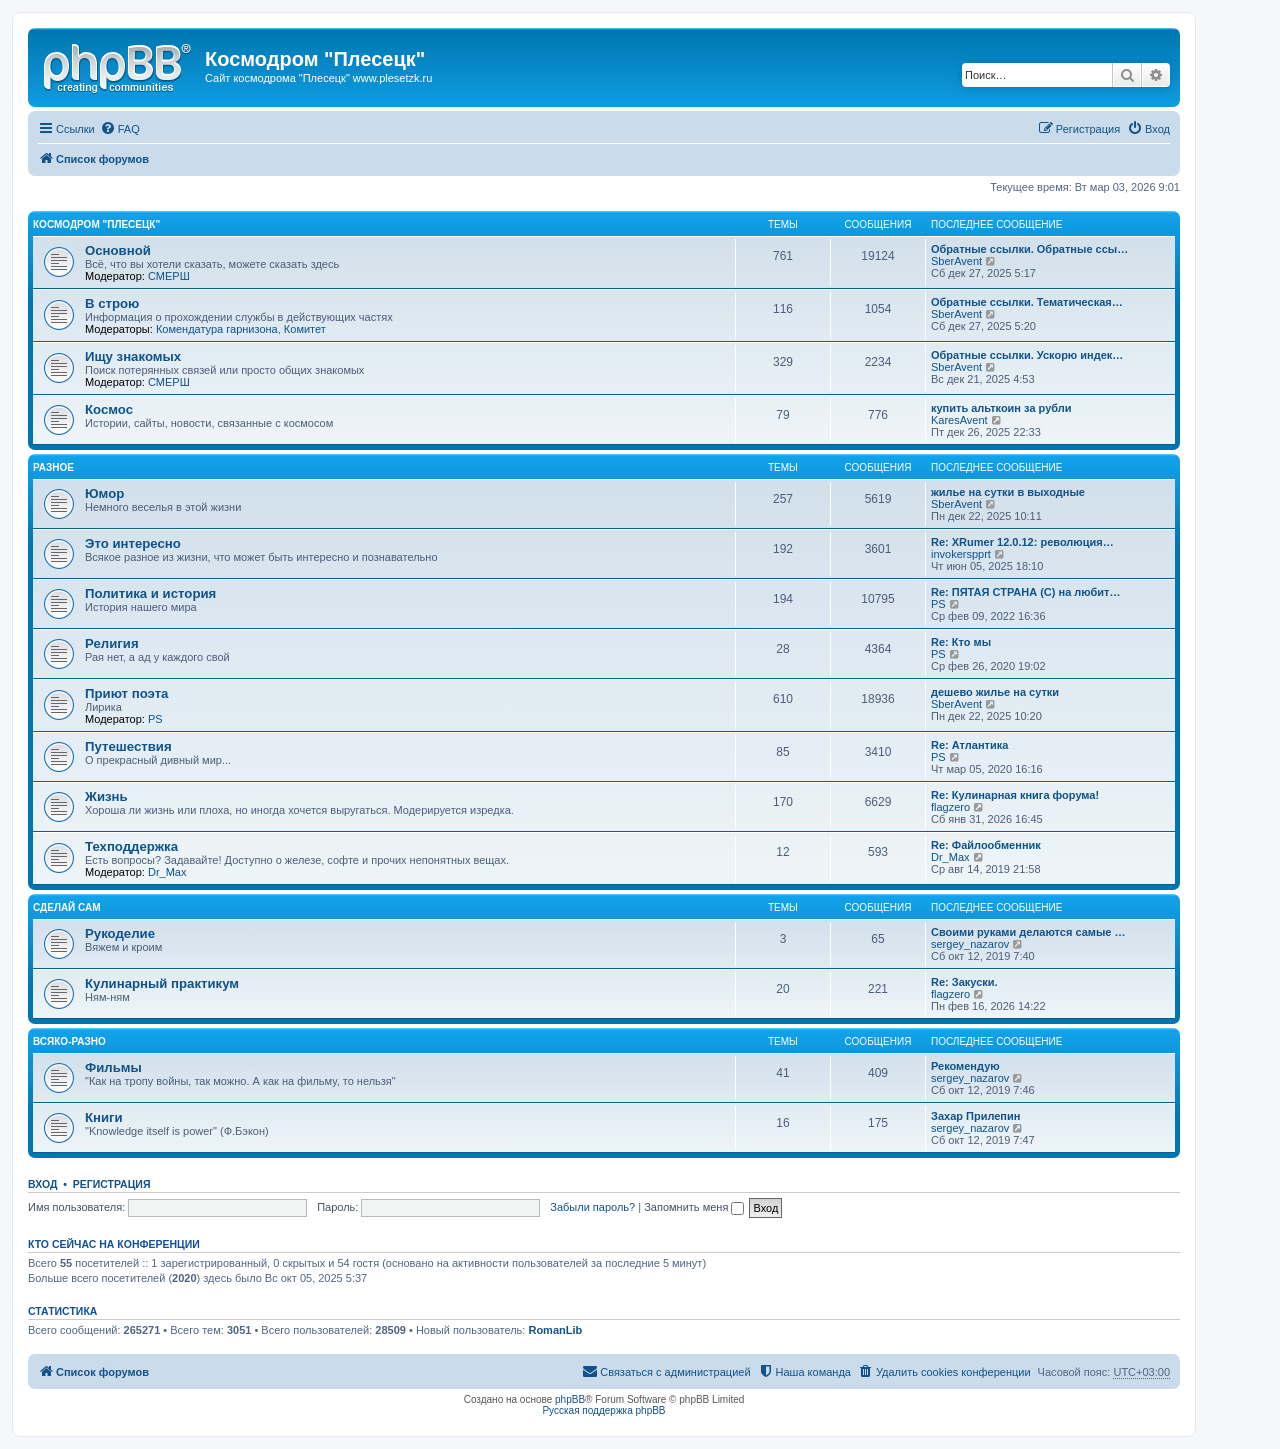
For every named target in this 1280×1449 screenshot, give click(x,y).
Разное (53, 467)
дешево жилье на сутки (995, 692)
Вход (42, 1184)
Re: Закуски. (964, 982)
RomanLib (555, 1330)
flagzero (950, 807)
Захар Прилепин (975, 1116)
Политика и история (150, 593)
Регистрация (112, 1184)
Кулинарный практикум (162, 983)
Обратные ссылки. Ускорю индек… (1027, 355)
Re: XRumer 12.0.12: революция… (1022, 542)
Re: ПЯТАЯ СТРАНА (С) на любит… (1026, 592)
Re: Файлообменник (986, 845)
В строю (112, 303)
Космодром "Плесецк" (96, 224)
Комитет (305, 329)
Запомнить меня (694, 1207)
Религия (112, 643)
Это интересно (133, 543)
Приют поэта (126, 693)
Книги (104, 1117)
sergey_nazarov (970, 944)
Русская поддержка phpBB (603, 1410)
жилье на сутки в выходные (1008, 492)
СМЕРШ (169, 276)
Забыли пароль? (592, 1207)
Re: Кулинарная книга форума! (1015, 795)
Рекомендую (965, 1066)
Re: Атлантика (969, 745)
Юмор (104, 493)
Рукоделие (120, 933)
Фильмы (113, 1067)
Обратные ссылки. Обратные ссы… (1029, 249)
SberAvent (956, 261)
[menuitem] (120, 129)
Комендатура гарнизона (217, 329)
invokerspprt (961, 554)
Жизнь (106, 796)
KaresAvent (959, 420)
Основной (118, 250)
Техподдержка (131, 846)
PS (938, 604)
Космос (109, 409)
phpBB (570, 1399)
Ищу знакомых (133, 356)
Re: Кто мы (961, 642)
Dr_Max (167, 872)
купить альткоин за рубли (1001, 408)
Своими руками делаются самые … (1028, 932)
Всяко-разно (69, 1041)
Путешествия (128, 746)
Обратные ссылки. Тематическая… (1027, 302)
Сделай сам (67, 907)
